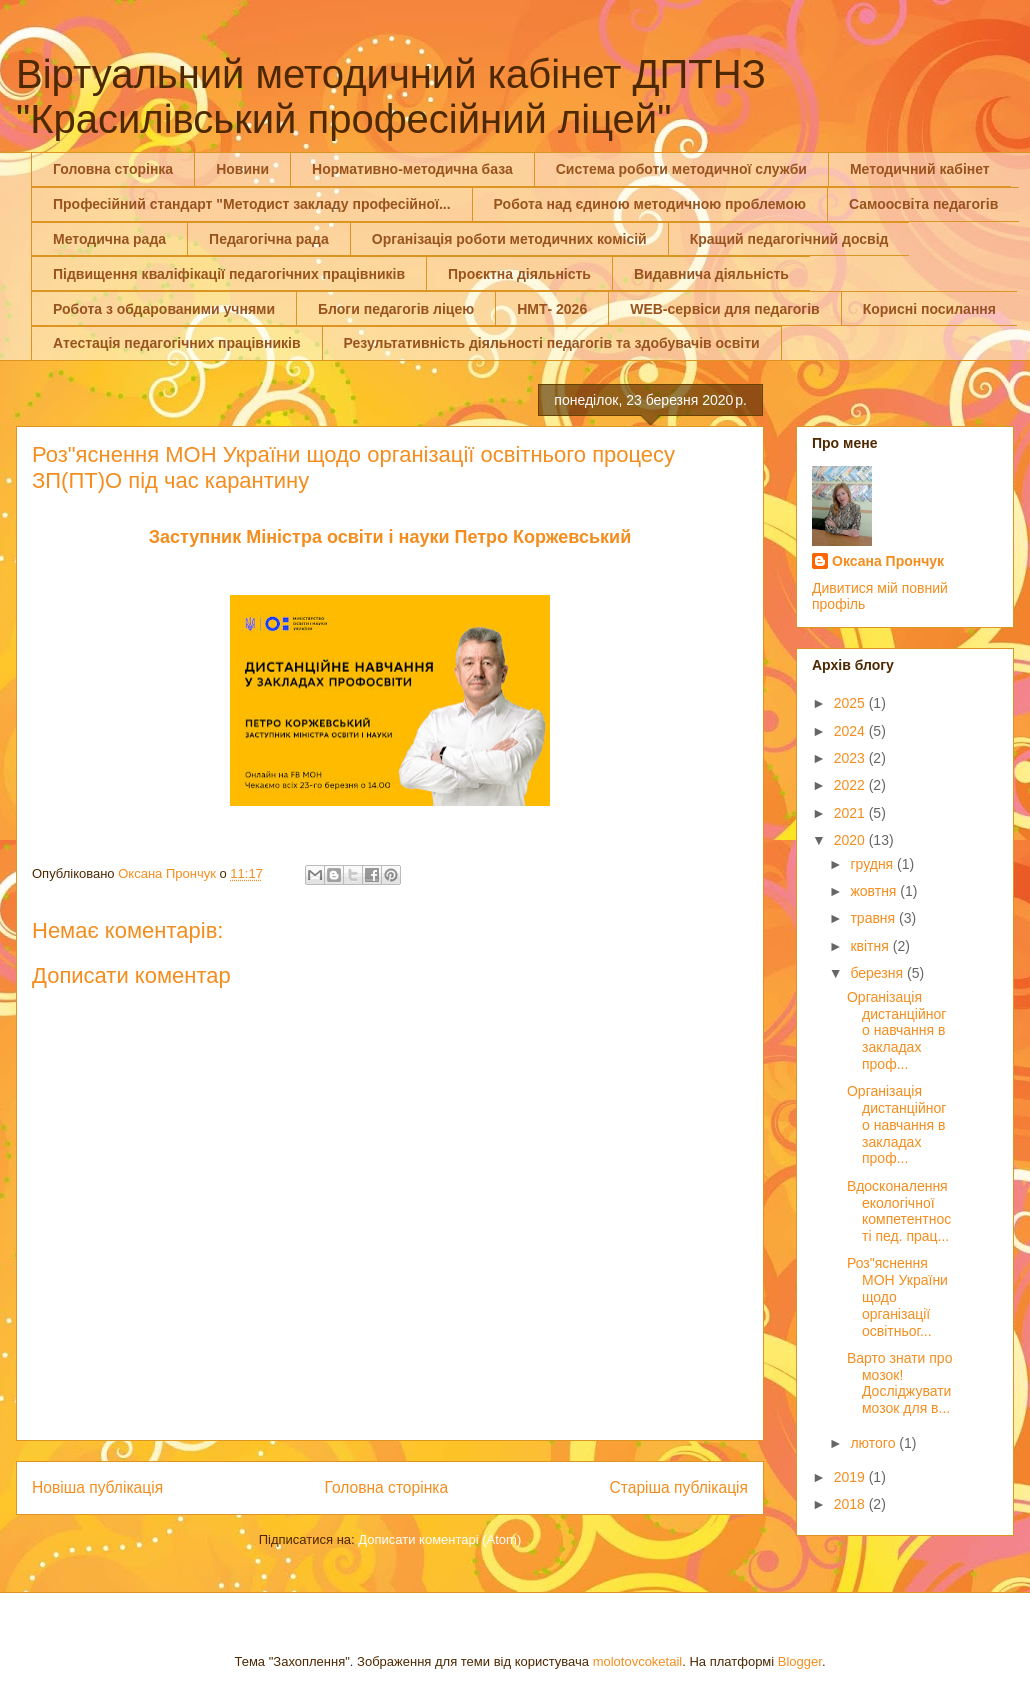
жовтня (875, 891)
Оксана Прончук (888, 561)
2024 (851, 731)
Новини (242, 169)
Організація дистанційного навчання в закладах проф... (896, 1030)
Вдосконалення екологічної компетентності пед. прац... (899, 1211)
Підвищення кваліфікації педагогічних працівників (229, 274)
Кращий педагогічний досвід (789, 239)
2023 (851, 758)
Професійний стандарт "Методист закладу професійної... (252, 204)
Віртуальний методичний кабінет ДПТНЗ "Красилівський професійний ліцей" (391, 96)
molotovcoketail (638, 1661)
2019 (851, 1477)
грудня (873, 864)
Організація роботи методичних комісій (509, 239)
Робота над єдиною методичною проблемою (650, 204)
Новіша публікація (97, 1487)
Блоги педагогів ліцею (396, 309)
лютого (874, 1443)
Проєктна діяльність (519, 274)
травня (874, 918)
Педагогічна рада (269, 239)
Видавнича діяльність (711, 274)
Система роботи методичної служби (681, 169)
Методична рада (109, 239)
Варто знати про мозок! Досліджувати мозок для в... (899, 1383)
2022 (851, 785)
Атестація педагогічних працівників (177, 343)
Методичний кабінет (920, 169)
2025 (851, 703)
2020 (851, 840)
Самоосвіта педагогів (923, 204)
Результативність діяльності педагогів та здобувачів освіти (552, 343)
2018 (851, 1504)
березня (878, 973)
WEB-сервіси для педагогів (725, 309)
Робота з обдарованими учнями (164, 309)
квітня (871, 946)
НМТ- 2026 (552, 309)
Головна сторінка (113, 169)
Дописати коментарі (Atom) (439, 1539)
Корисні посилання (929, 309)
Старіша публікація (679, 1487)
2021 (851, 813)
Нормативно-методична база (412, 169)
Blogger (800, 1661)
